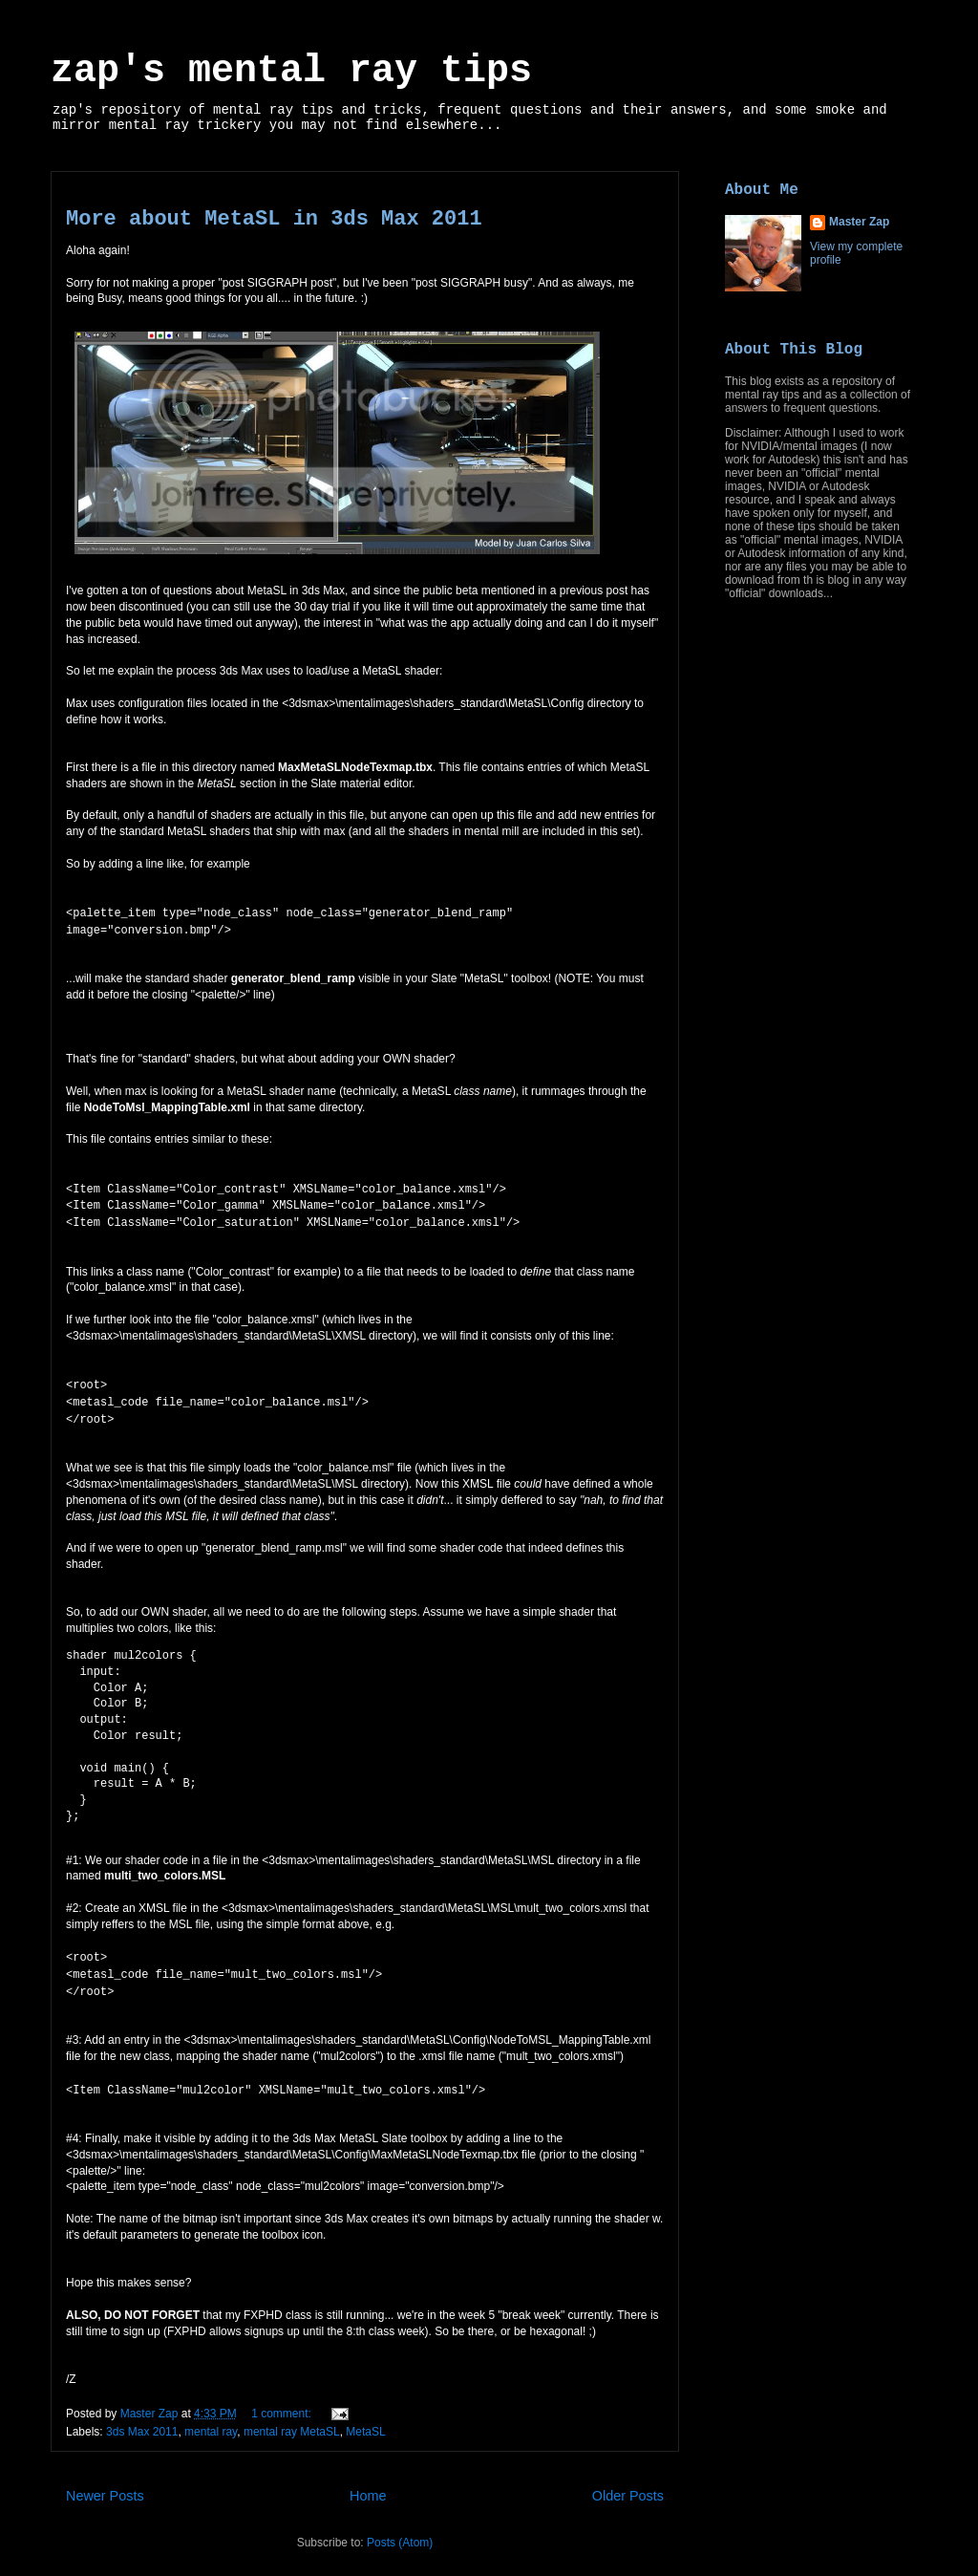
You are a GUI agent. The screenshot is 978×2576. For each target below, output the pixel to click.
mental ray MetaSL (292, 2415)
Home (368, 2479)
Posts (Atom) (400, 2526)
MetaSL (365, 2415)
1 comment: (282, 2397)
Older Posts (628, 2479)
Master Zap (859, 221)
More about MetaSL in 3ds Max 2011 (274, 219)
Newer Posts (105, 2479)
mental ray (210, 2415)
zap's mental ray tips (291, 71)
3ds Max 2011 (142, 2415)
